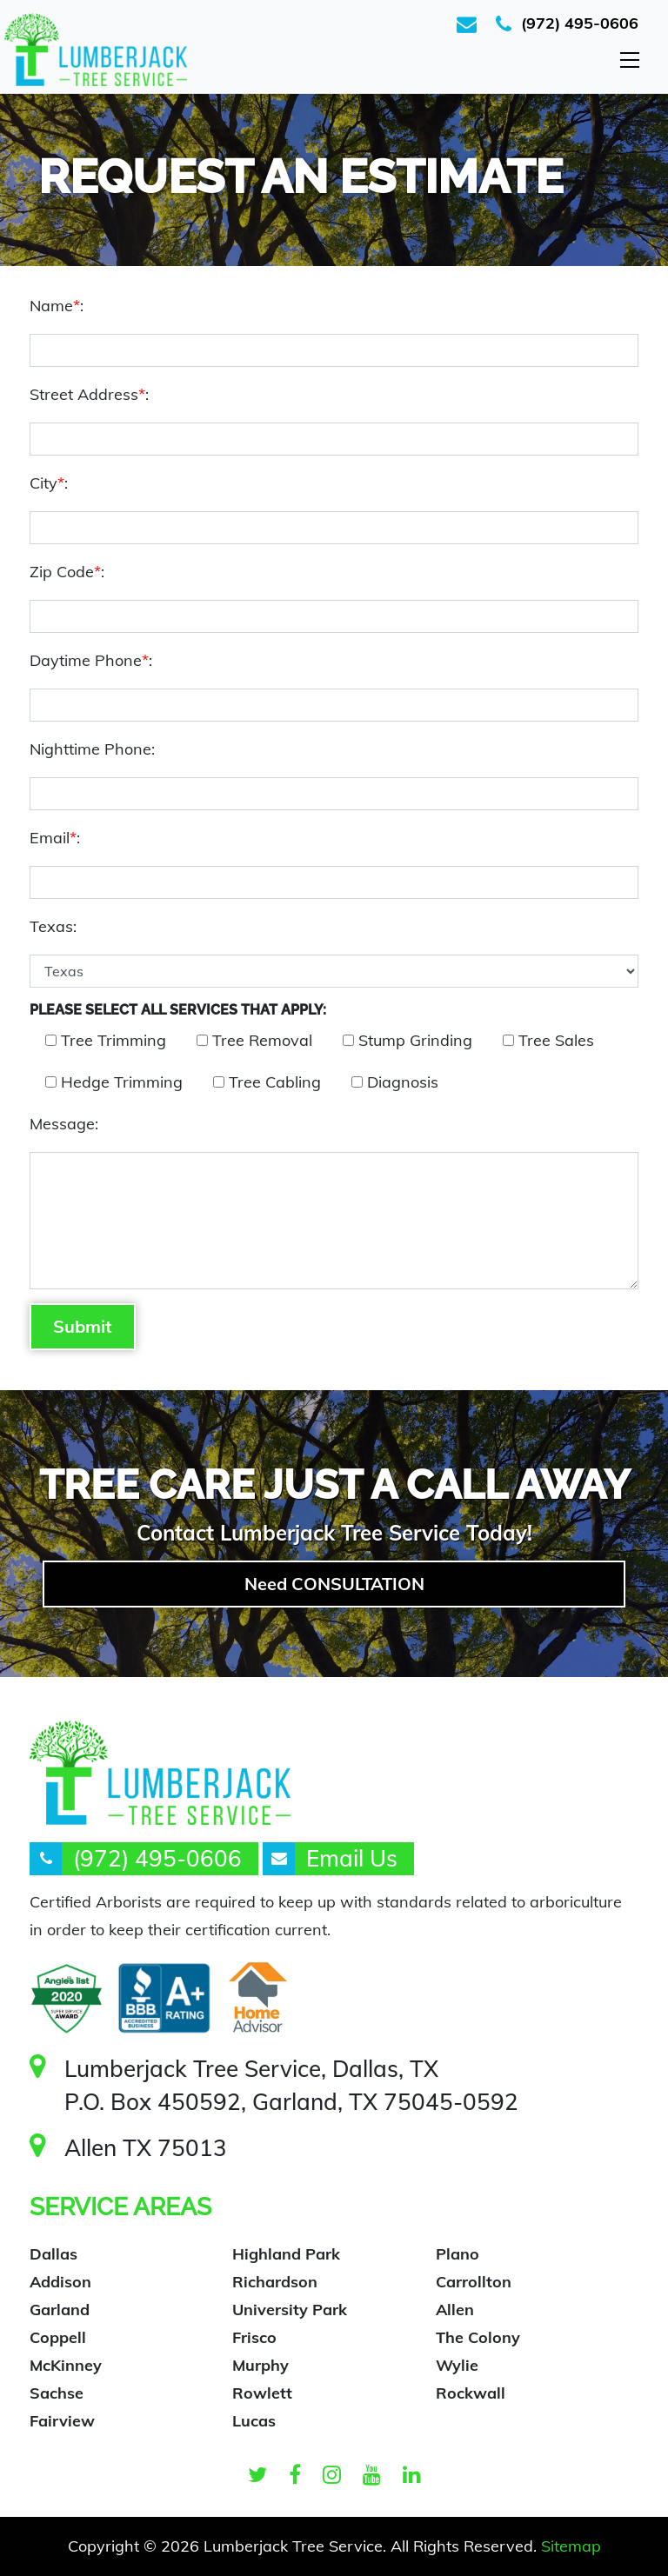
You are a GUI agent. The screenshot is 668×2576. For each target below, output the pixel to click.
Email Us (351, 1858)
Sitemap (571, 2546)
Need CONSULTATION (334, 1583)
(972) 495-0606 (579, 23)
